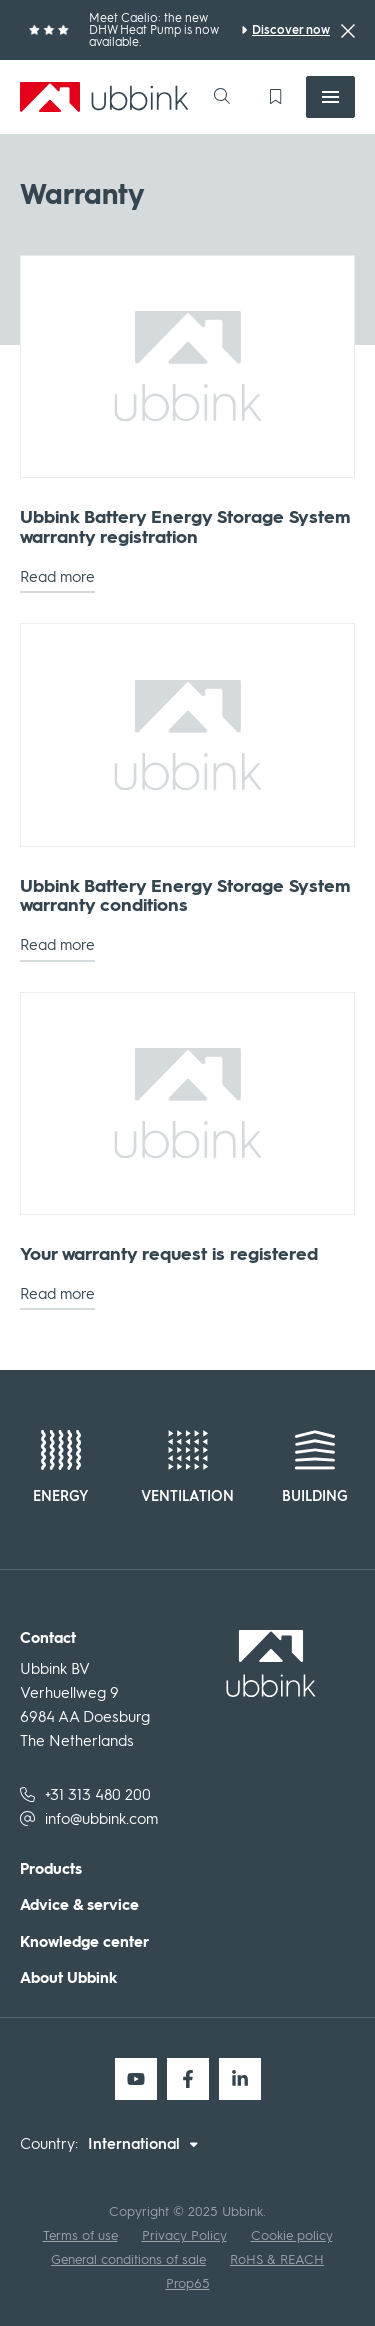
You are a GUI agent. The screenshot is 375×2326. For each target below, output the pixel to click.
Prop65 (188, 2283)
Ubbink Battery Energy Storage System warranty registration (185, 528)
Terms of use (80, 2235)
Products (51, 1869)
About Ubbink (68, 1978)
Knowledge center (84, 1942)
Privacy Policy (184, 2235)
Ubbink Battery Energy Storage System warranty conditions (185, 897)
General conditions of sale (128, 2259)
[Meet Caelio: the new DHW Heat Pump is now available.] (285, 30)
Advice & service (79, 1905)
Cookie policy (292, 2235)
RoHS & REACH (277, 2259)
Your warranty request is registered (169, 1255)
